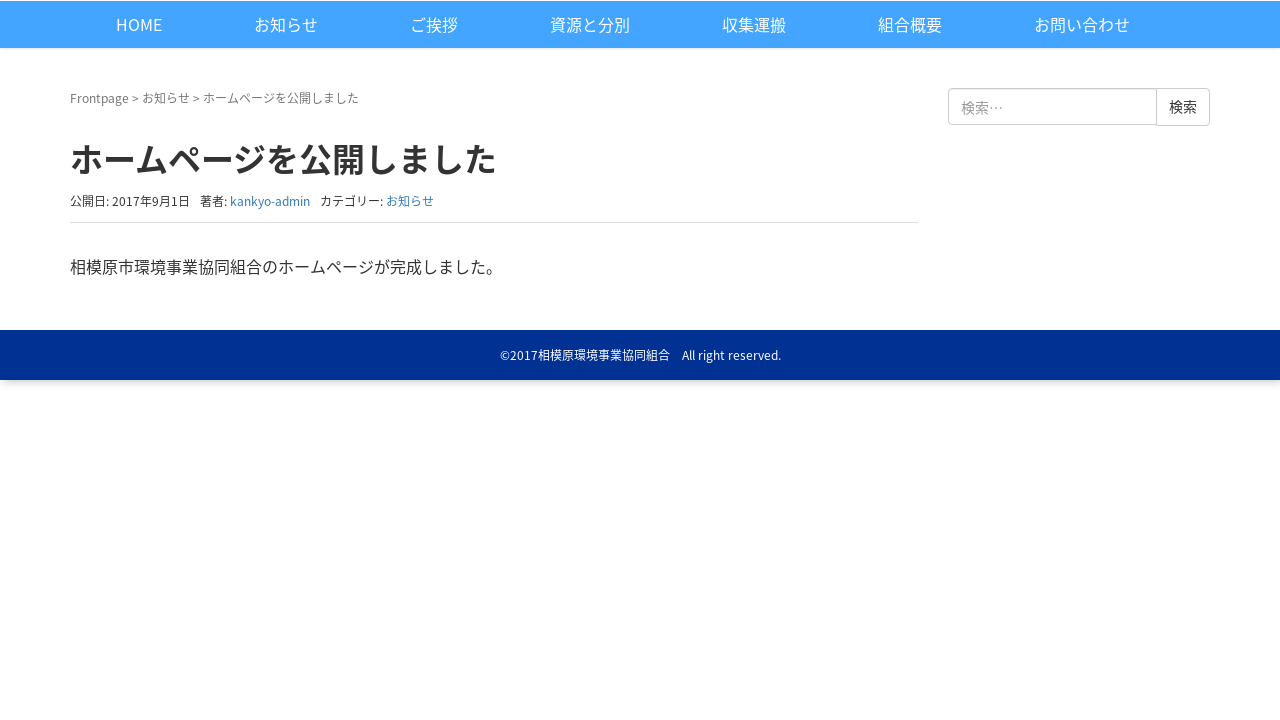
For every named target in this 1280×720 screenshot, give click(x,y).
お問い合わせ (1082, 24)
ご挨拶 (434, 24)
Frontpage (99, 98)
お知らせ (286, 24)
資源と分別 (590, 24)
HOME (139, 24)
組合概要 (910, 24)
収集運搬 (754, 24)
